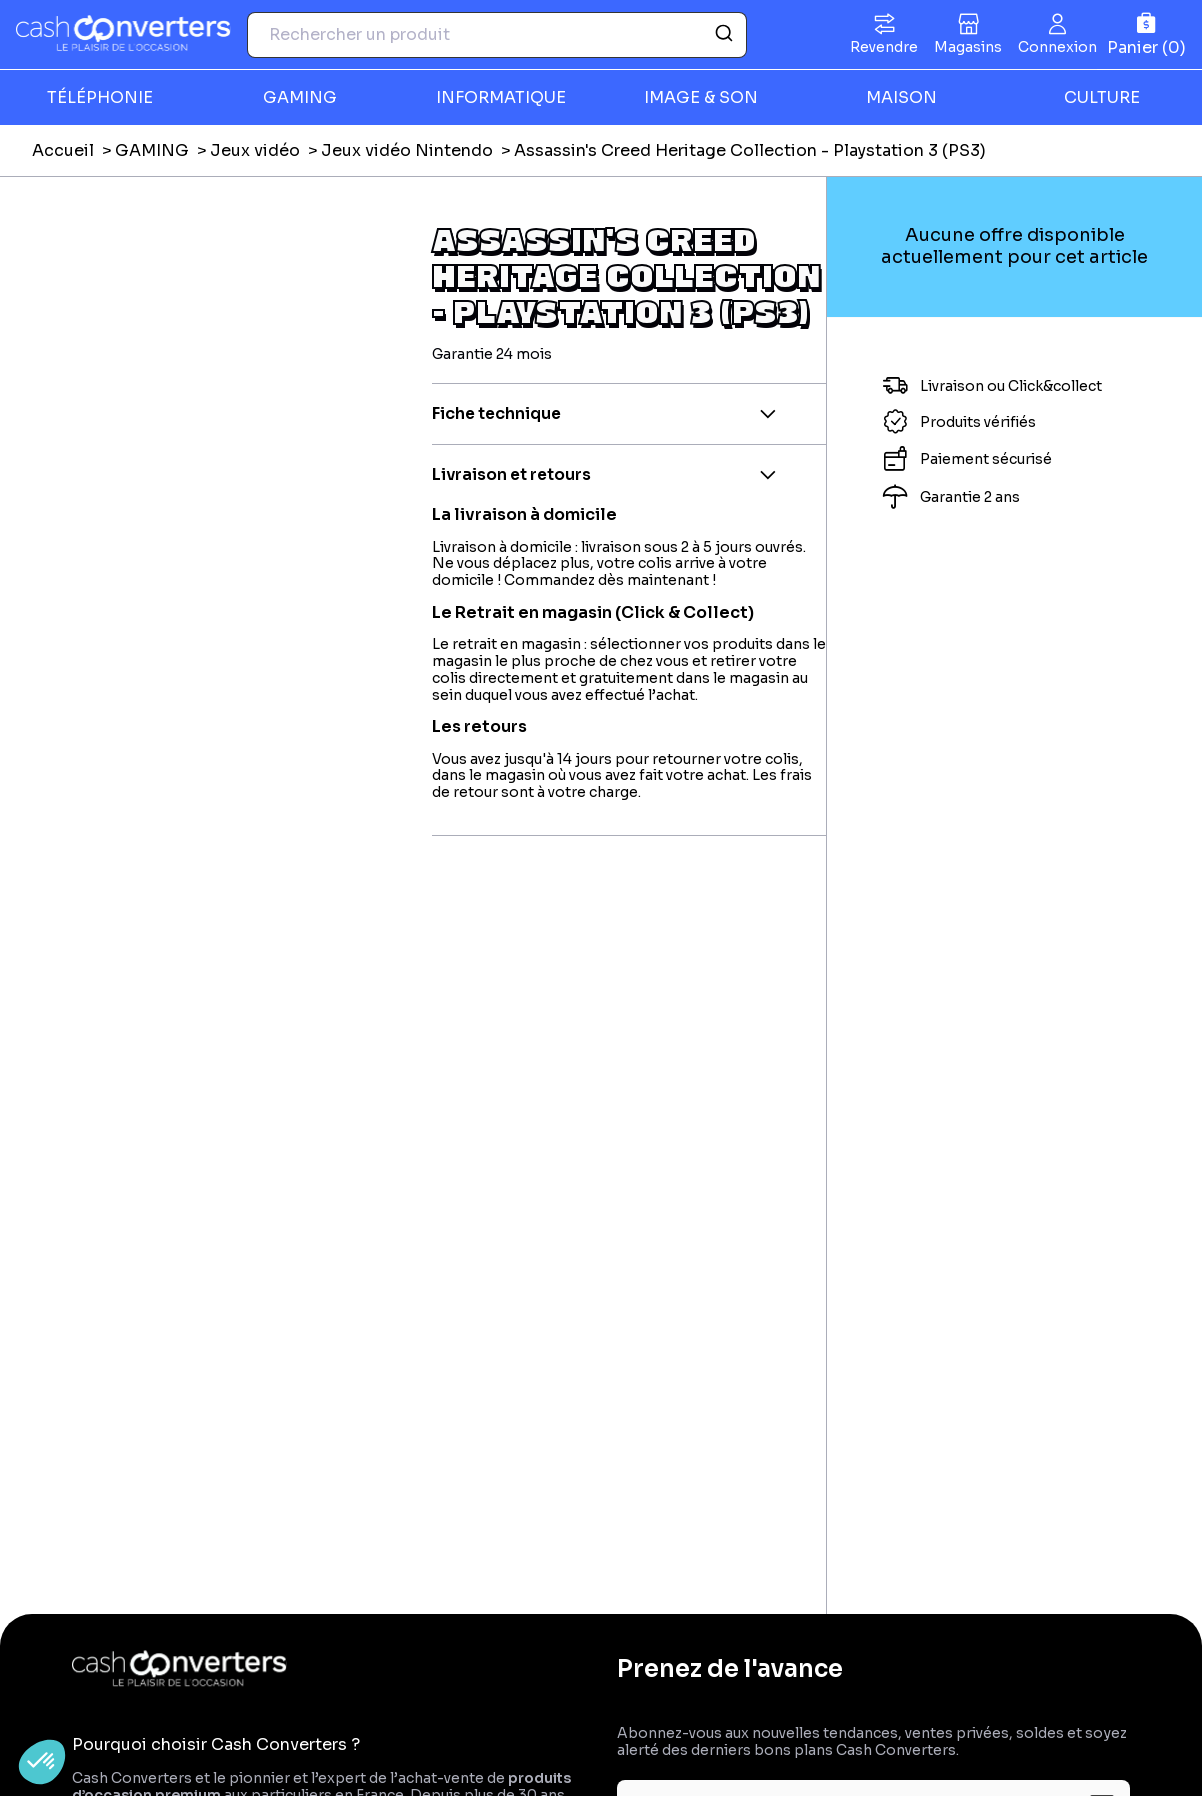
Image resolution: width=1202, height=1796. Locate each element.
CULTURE (1102, 97)
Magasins (968, 47)
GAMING (300, 97)
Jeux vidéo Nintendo (407, 150)
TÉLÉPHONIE (100, 97)
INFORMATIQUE (501, 97)
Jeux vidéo (255, 150)
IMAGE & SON (701, 97)
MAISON (901, 97)
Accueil (63, 150)
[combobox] (497, 35)
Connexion (1057, 47)
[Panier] (1146, 34)
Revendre (884, 47)
